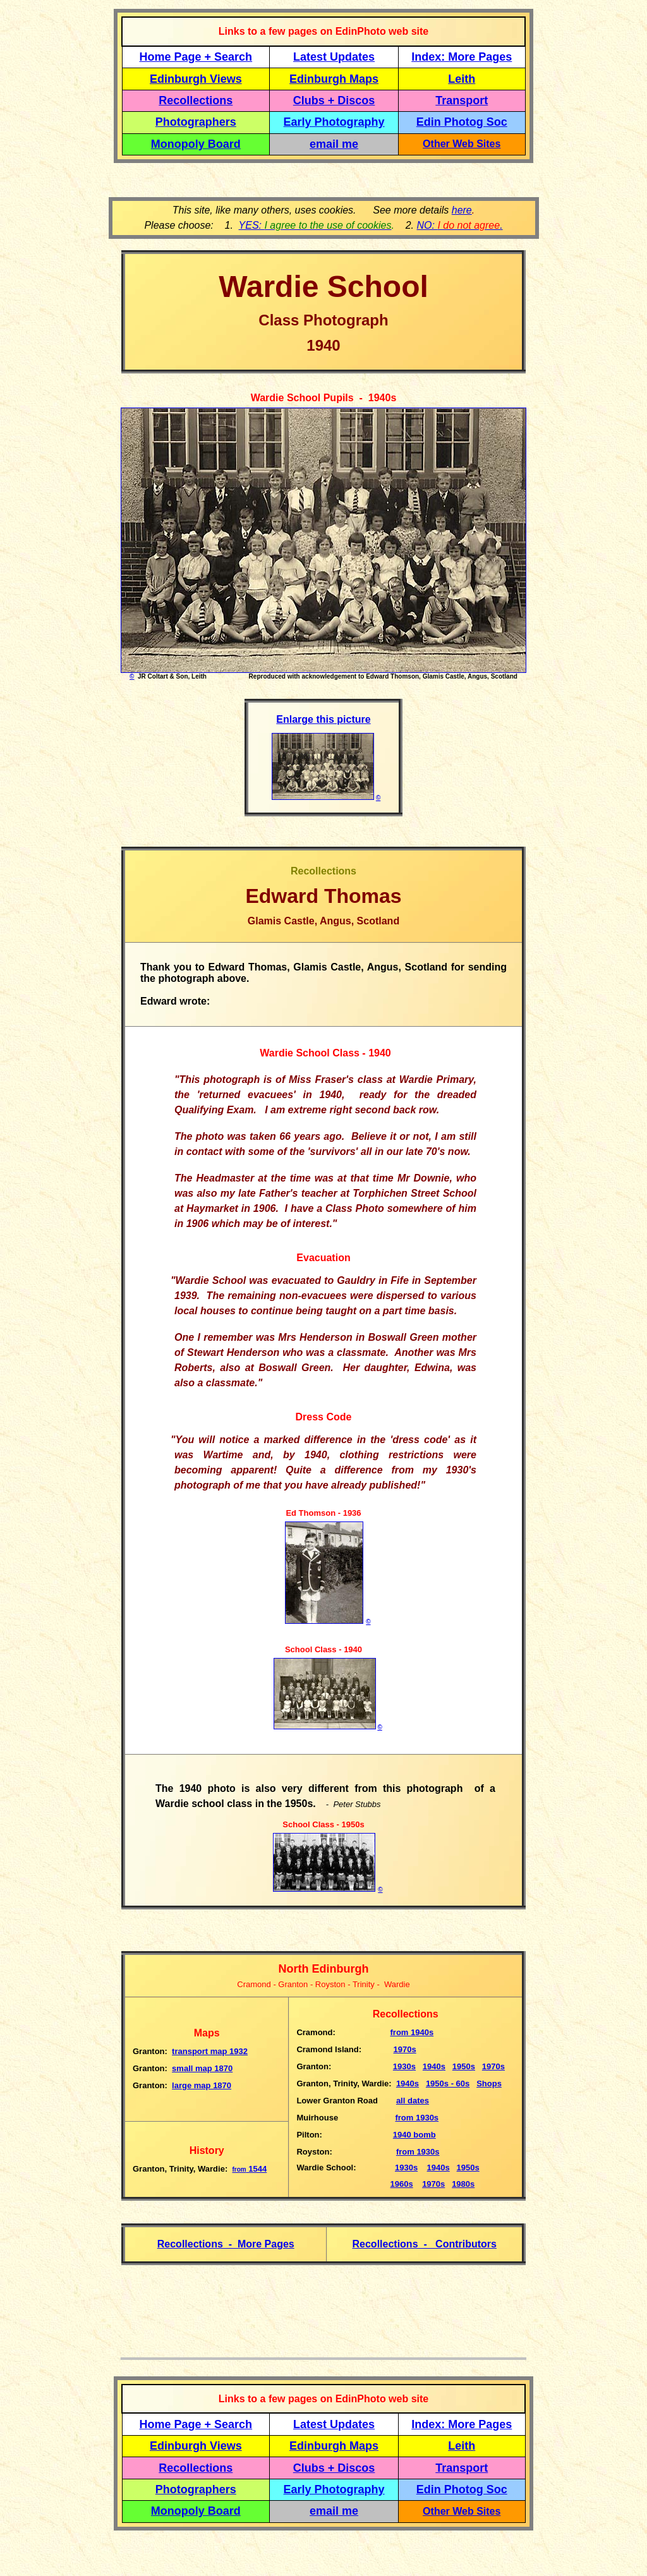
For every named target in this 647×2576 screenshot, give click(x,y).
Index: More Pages (461, 57)
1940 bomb (414, 2134)
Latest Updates (334, 57)
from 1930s (416, 2117)
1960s (401, 2184)
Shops (489, 2083)
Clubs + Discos (334, 100)
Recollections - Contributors (425, 2244)
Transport (461, 100)
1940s (412, 2032)
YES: (315, 225)
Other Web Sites (461, 143)
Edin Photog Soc (461, 122)
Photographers (195, 122)
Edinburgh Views (196, 79)
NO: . (459, 225)
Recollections (196, 100)
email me (334, 144)
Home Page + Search (196, 57)
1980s (463, 2184)
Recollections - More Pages (225, 2244)
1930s (404, 2066)
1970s (405, 2049)
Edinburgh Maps (333, 79)
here (462, 210)
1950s (463, 2066)
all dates (412, 2100)
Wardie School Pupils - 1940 (321, 397)
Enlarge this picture (323, 719)
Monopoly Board (196, 144)
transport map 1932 (210, 2051)
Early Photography (334, 122)
